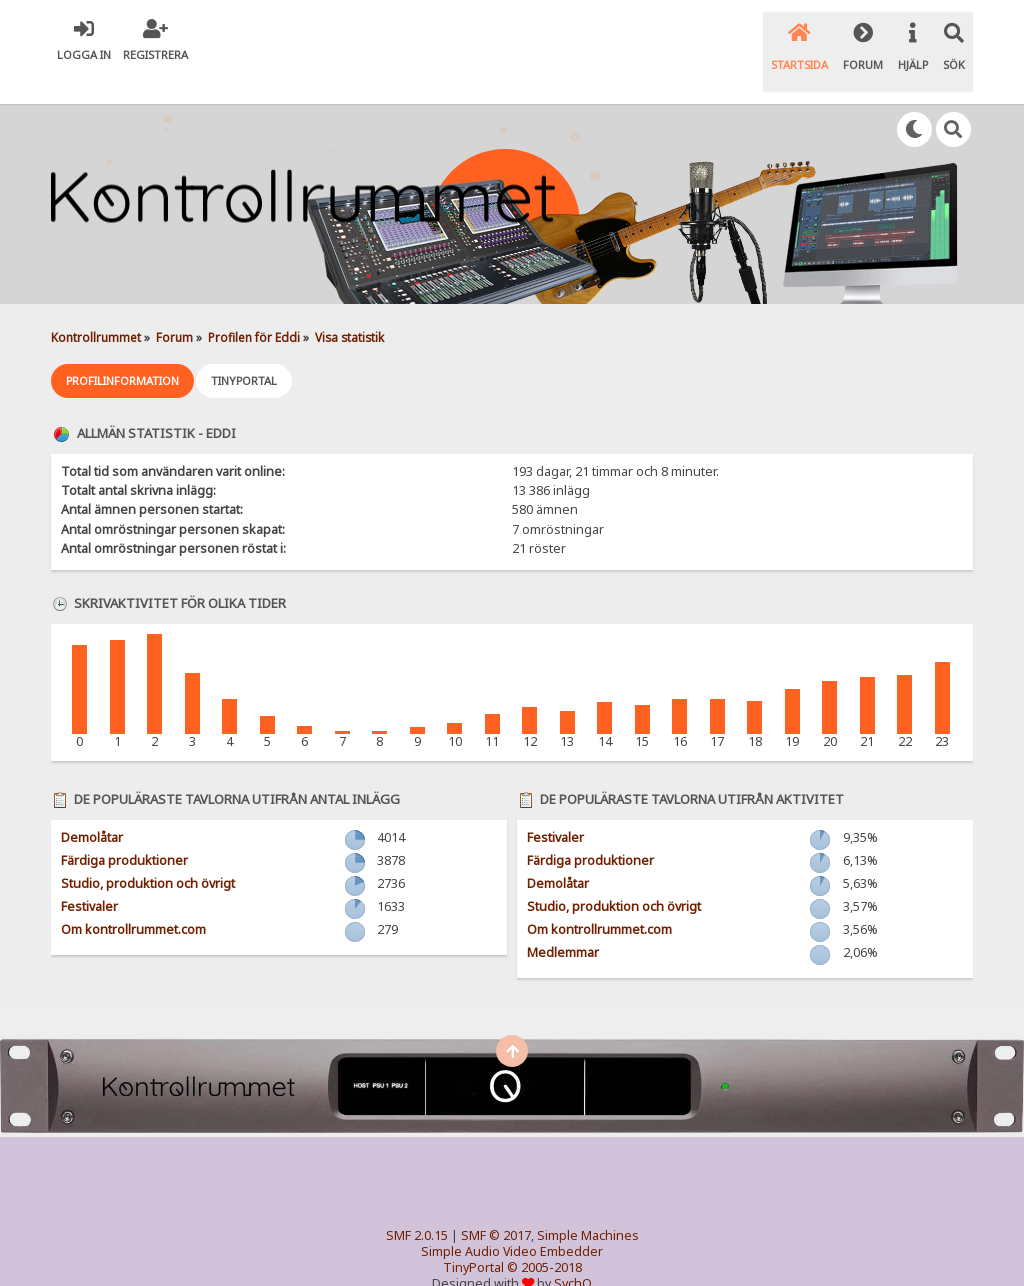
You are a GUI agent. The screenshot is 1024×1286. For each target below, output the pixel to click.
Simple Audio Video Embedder (512, 1220)
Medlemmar (563, 921)
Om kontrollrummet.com (133, 898)
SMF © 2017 (496, 1204)
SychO (573, 1252)
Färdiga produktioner (124, 829)
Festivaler (89, 875)
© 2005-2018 (544, 1236)
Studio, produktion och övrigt (148, 852)
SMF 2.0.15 (417, 1204)
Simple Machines (588, 1204)
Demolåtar (92, 806)
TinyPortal (473, 1236)
